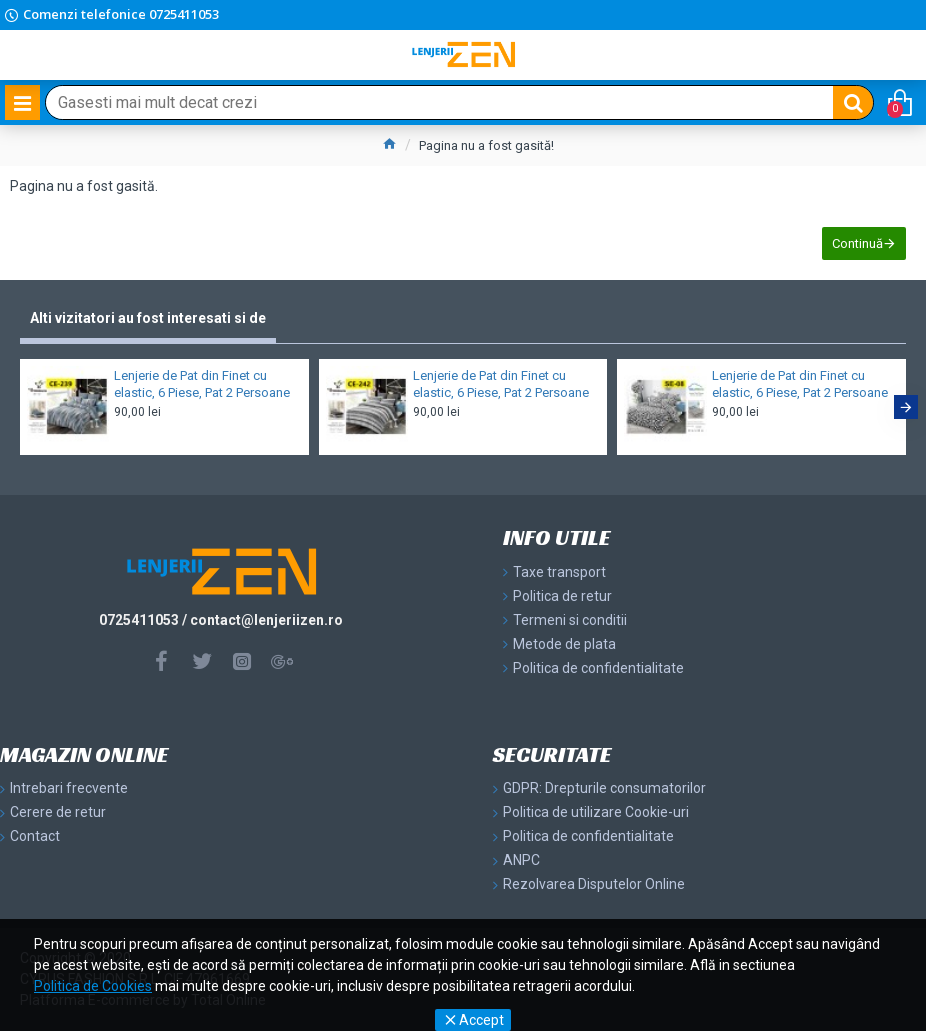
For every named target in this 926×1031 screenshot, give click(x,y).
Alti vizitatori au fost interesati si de (148, 318)
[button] (906, 407)
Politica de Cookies (93, 986)
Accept (481, 1020)
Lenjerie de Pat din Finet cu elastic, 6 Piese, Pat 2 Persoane (202, 384)
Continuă (857, 243)
